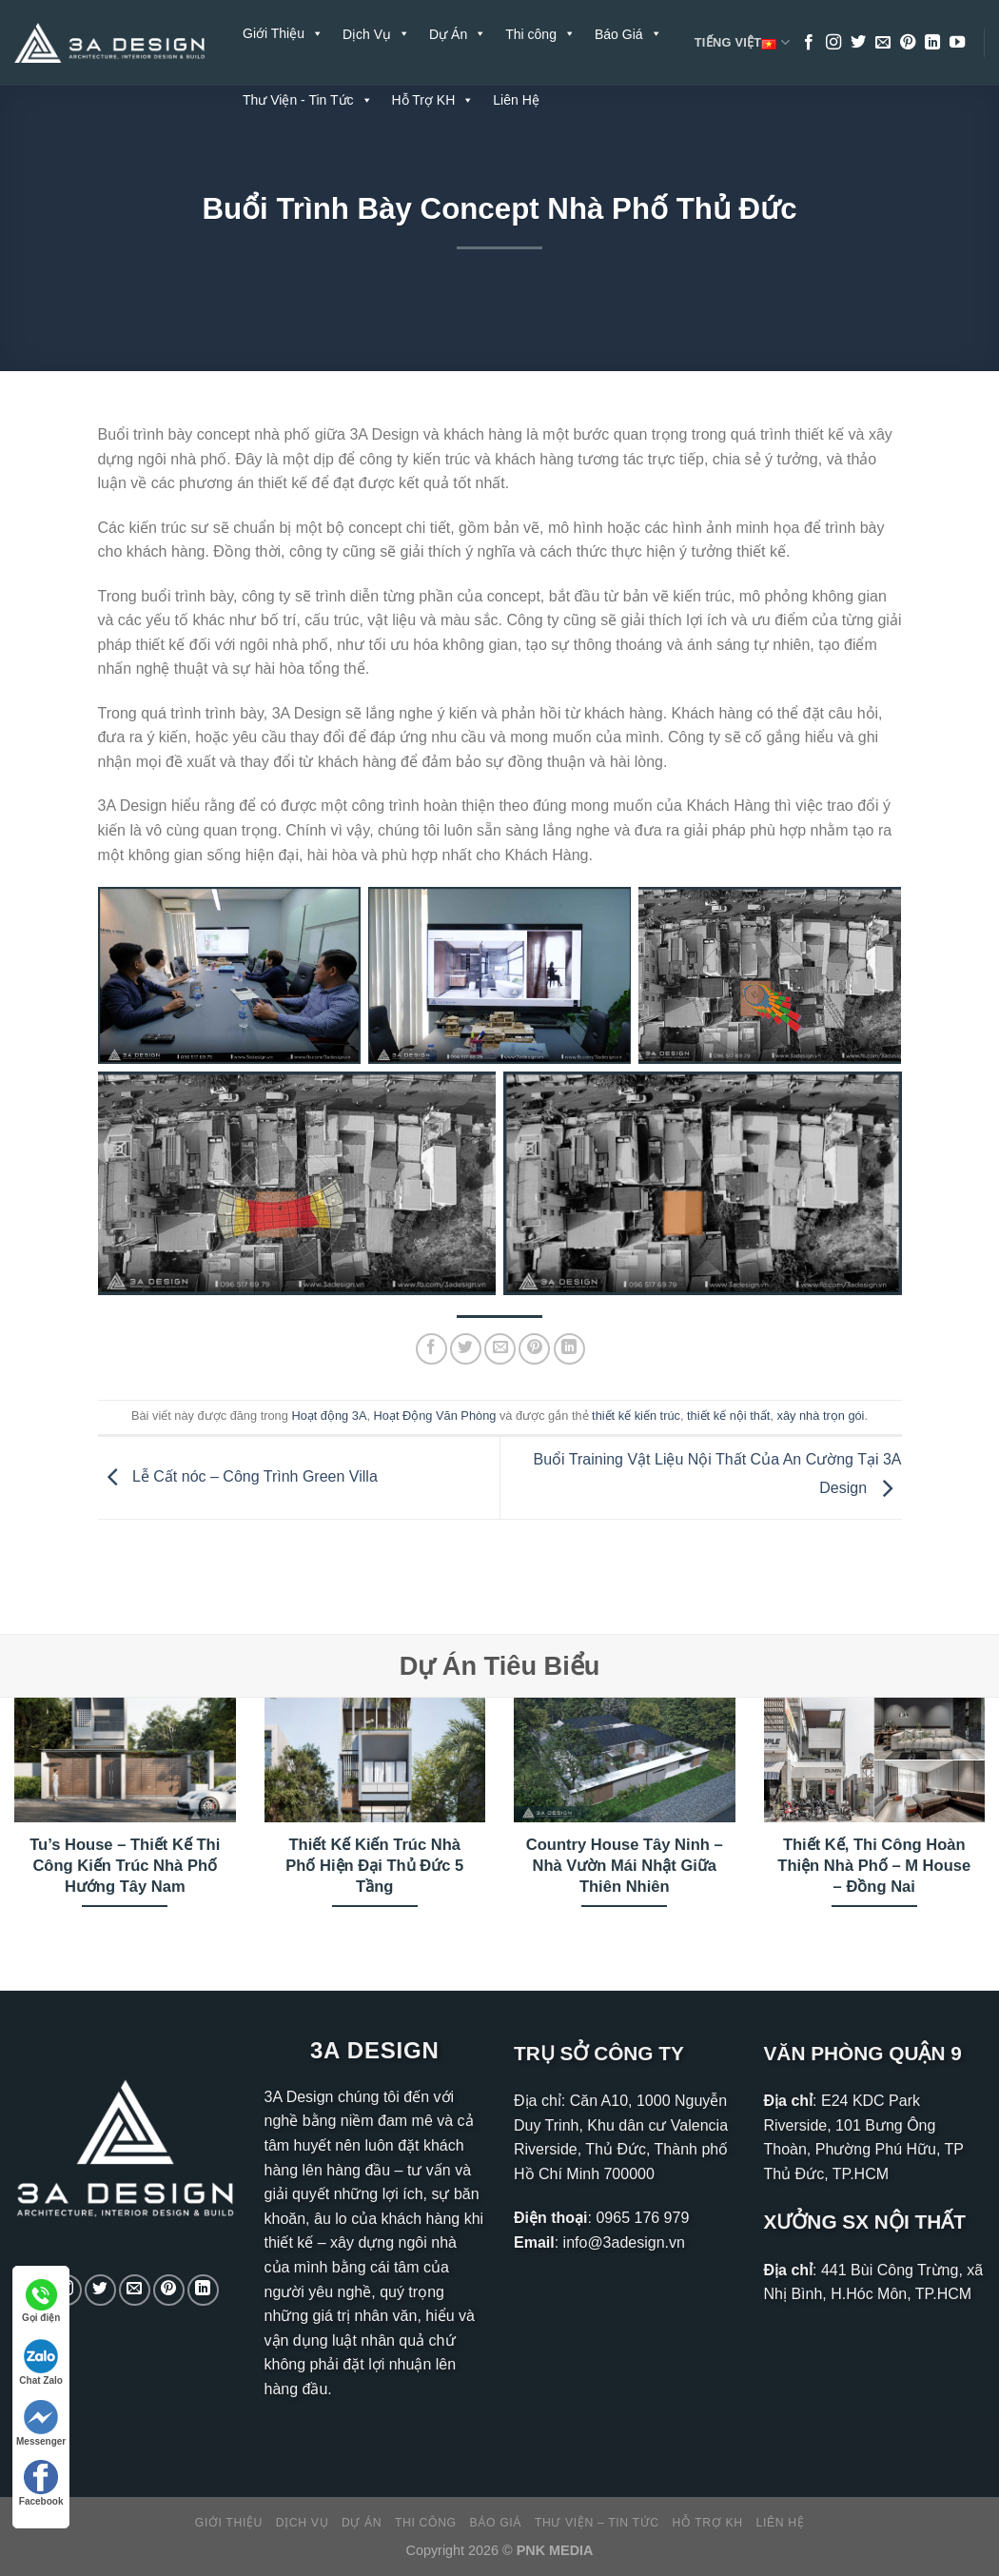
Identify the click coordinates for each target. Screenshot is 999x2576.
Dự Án (362, 2522)
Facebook (41, 2483)
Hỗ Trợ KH (433, 100)
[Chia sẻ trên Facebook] (431, 1349)
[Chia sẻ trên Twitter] (465, 1349)
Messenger (41, 2423)
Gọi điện (41, 2301)
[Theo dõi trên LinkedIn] (932, 42)
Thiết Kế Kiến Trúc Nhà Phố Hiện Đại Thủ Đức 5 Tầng (374, 1865)
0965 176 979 (642, 2218)
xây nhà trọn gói (821, 1415)
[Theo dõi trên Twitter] (858, 42)
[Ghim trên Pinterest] (534, 1349)
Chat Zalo (41, 2362)
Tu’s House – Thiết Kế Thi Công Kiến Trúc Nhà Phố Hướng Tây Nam (124, 1865)
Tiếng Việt (742, 43)
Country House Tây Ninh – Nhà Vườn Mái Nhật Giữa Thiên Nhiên (624, 1865)
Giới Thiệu (283, 33)
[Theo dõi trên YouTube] (957, 42)
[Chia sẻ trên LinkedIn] (569, 1349)
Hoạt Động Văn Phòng (435, 1415)
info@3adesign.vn (624, 2242)
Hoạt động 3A (328, 1415)
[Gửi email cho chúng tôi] (883, 42)
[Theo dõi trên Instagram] (833, 42)
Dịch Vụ (302, 2522)
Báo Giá (496, 2522)
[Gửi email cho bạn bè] (500, 1349)
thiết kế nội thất (728, 1415)
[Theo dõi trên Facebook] (808, 42)
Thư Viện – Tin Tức (597, 2522)
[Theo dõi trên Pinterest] (907, 42)
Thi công (426, 2522)
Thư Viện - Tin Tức (308, 100)
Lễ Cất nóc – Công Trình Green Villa (238, 1476)
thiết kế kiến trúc (636, 1415)
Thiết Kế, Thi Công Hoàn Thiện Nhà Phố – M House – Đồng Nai (873, 1865)
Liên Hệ (516, 100)
